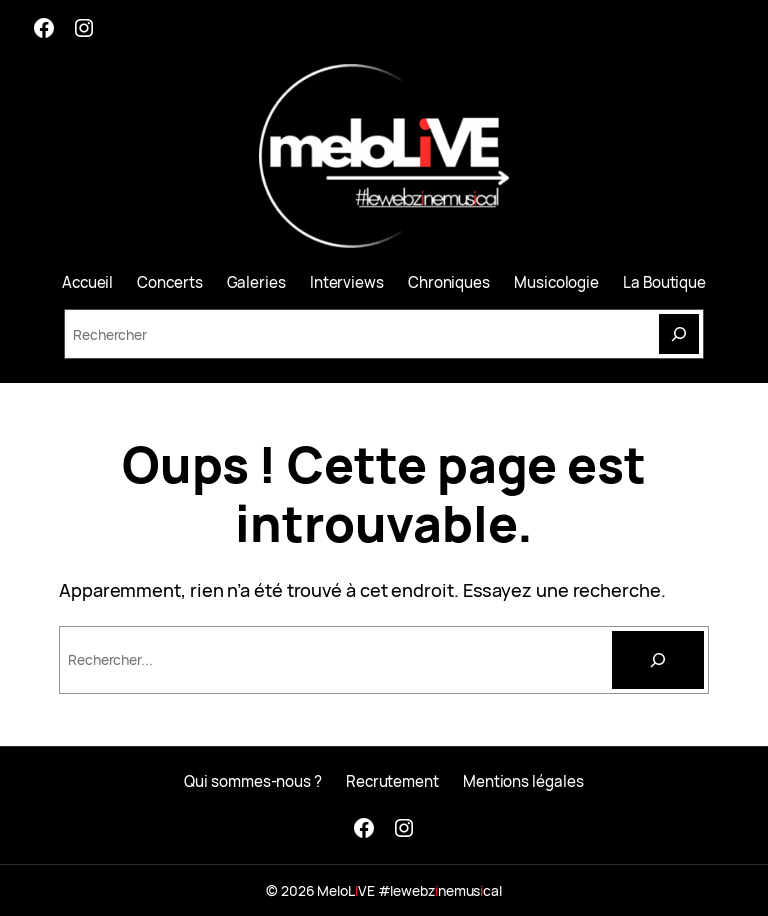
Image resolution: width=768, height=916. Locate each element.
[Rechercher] (658, 660)
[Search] (679, 334)
